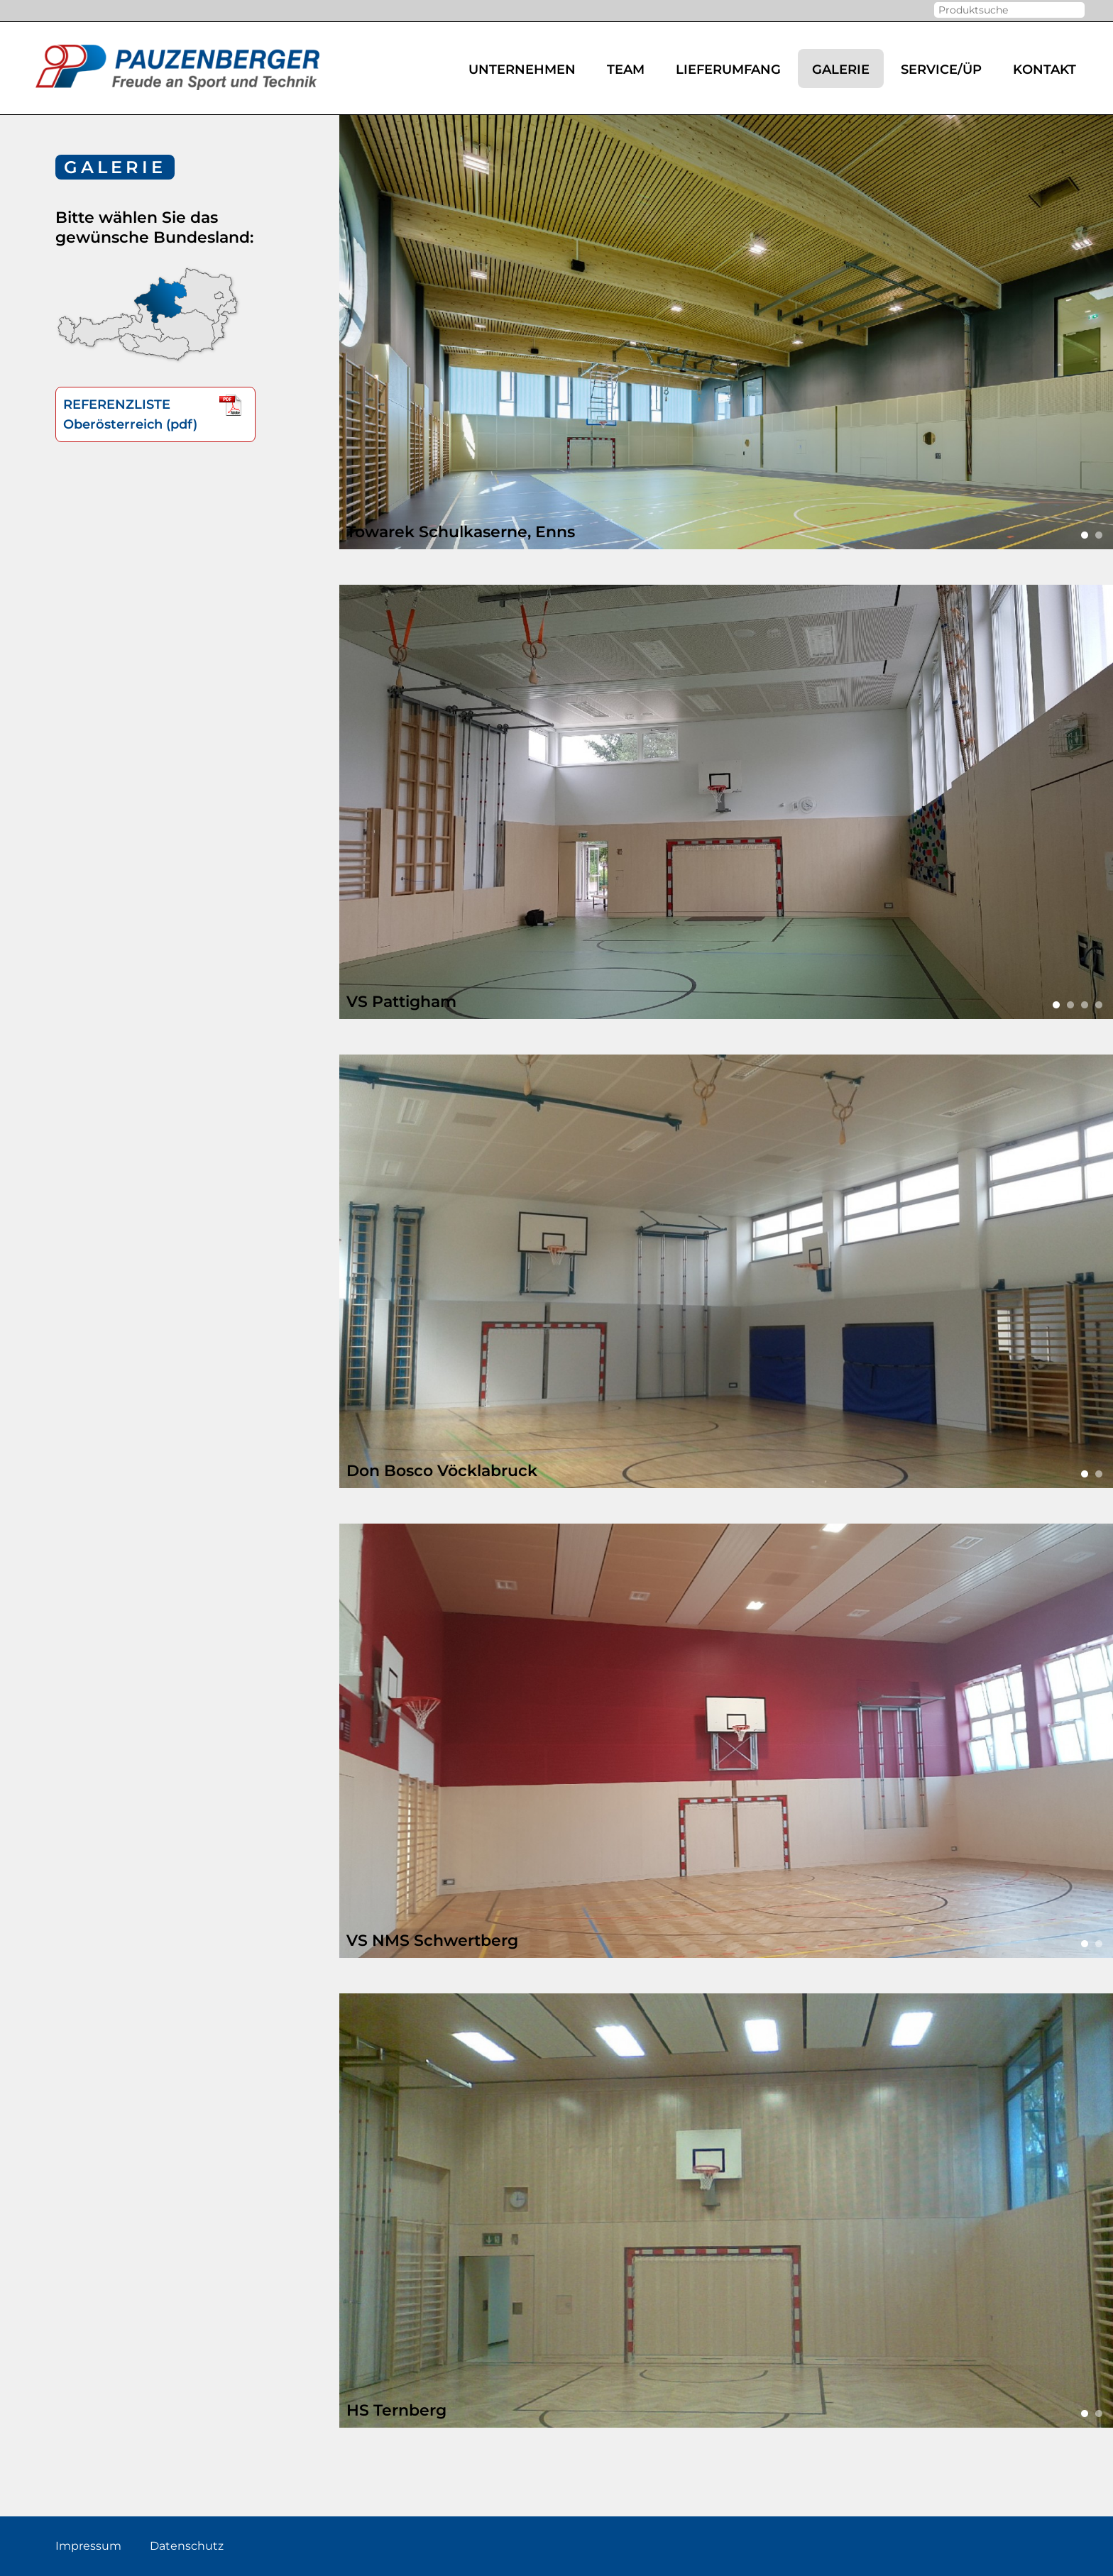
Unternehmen (522, 69)
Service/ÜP (941, 69)
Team (626, 69)
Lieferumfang (728, 69)
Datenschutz (187, 2546)
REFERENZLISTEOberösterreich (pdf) (155, 413)
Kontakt (1044, 69)
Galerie (841, 69)
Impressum (88, 2546)
